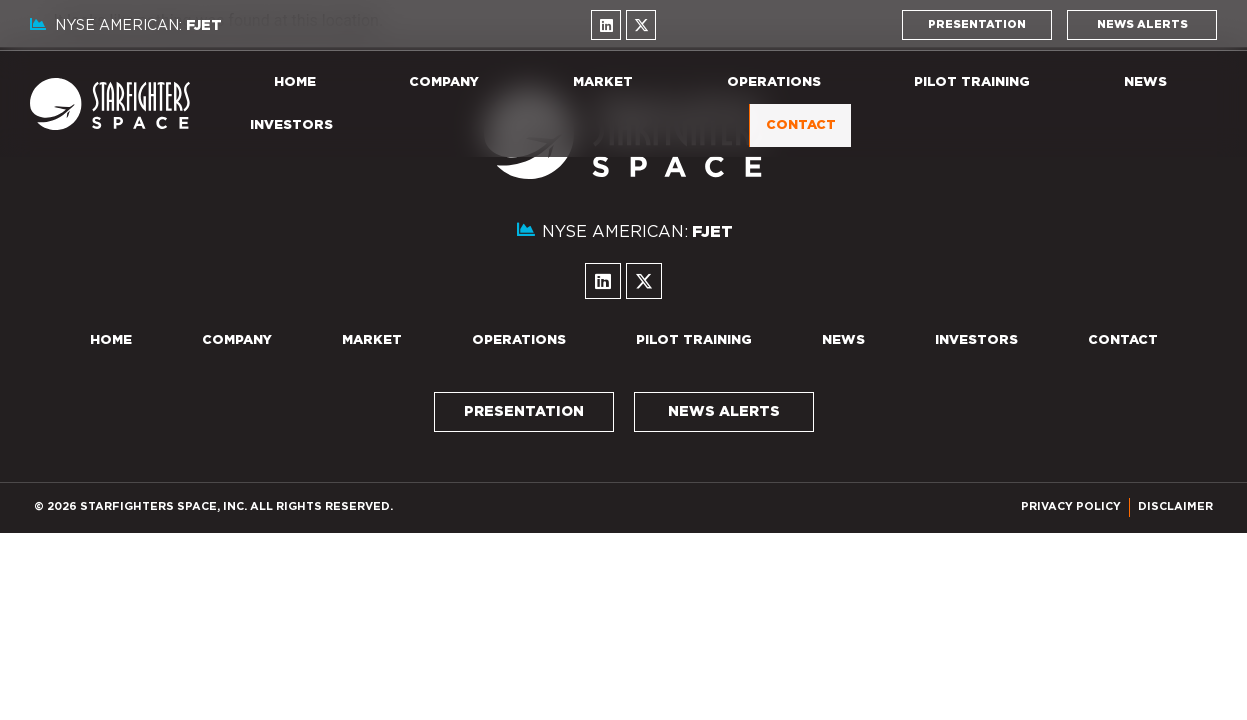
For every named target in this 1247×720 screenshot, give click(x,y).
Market (603, 82)
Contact (801, 125)
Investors (291, 125)
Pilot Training (972, 82)
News (1145, 82)
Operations (774, 82)
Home (295, 82)
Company (444, 82)
